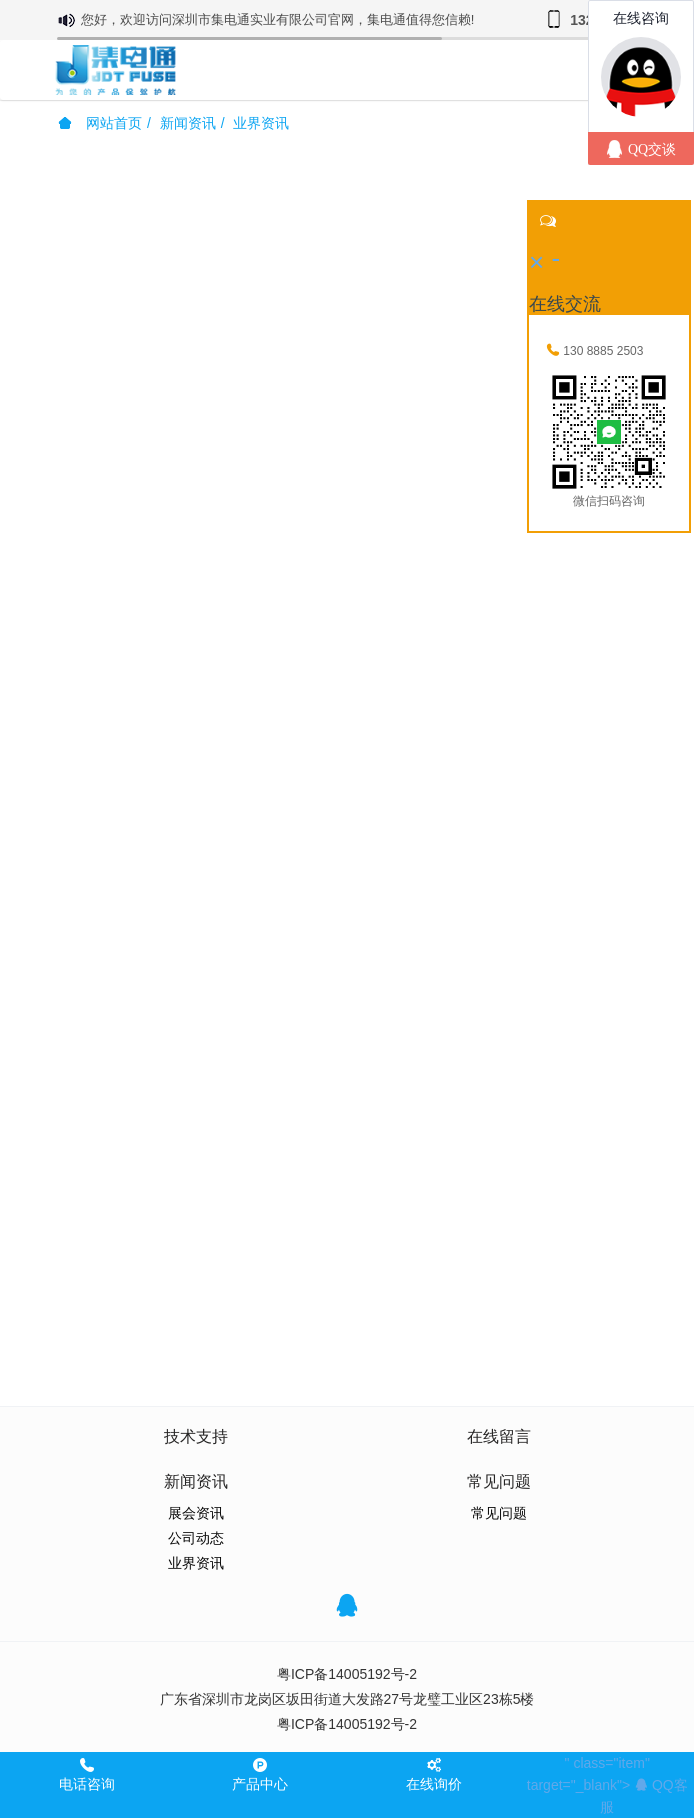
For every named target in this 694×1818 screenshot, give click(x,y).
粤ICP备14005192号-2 (347, 1674)
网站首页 (100, 123)
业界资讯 (261, 123)
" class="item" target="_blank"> (607, 1785)
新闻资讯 (188, 123)
